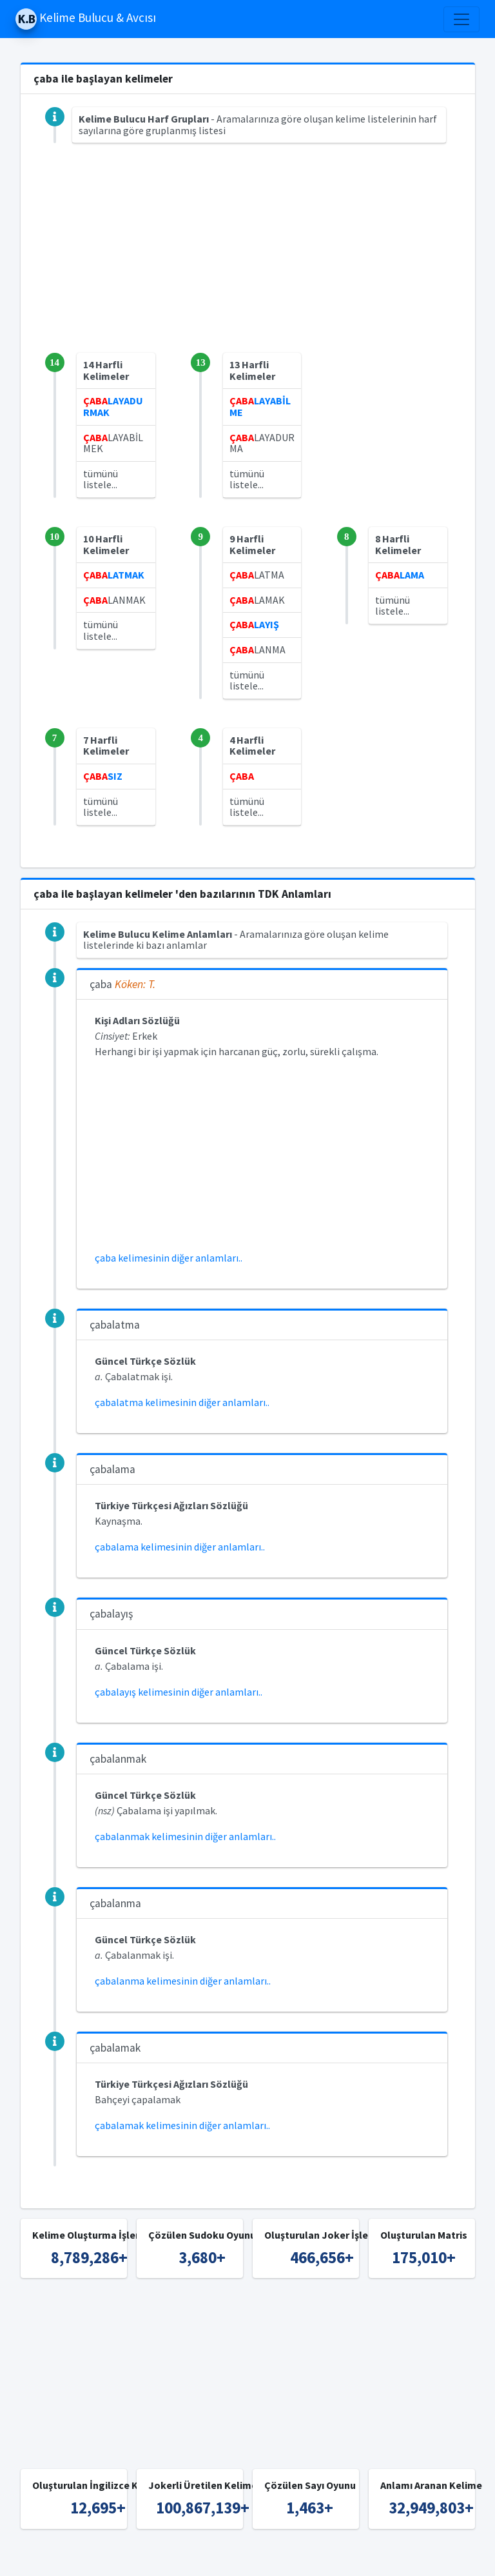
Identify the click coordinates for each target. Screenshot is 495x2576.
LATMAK (113, 574)
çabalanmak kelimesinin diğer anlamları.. (185, 1836)
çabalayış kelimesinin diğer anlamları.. (178, 1691)
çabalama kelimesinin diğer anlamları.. (180, 1546)
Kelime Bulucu (183, 2557)
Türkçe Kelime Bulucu (270, 2557)
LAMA (399, 574)
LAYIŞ (254, 624)
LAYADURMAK (113, 406)
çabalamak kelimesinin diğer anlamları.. (182, 2125)
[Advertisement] (248, 262)
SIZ (102, 775)
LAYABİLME (260, 406)
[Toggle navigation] (461, 19)
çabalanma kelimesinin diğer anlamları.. (183, 1980)
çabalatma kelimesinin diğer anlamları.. (182, 1402)
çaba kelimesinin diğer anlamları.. (168, 1257)
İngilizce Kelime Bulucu (376, 2557)
